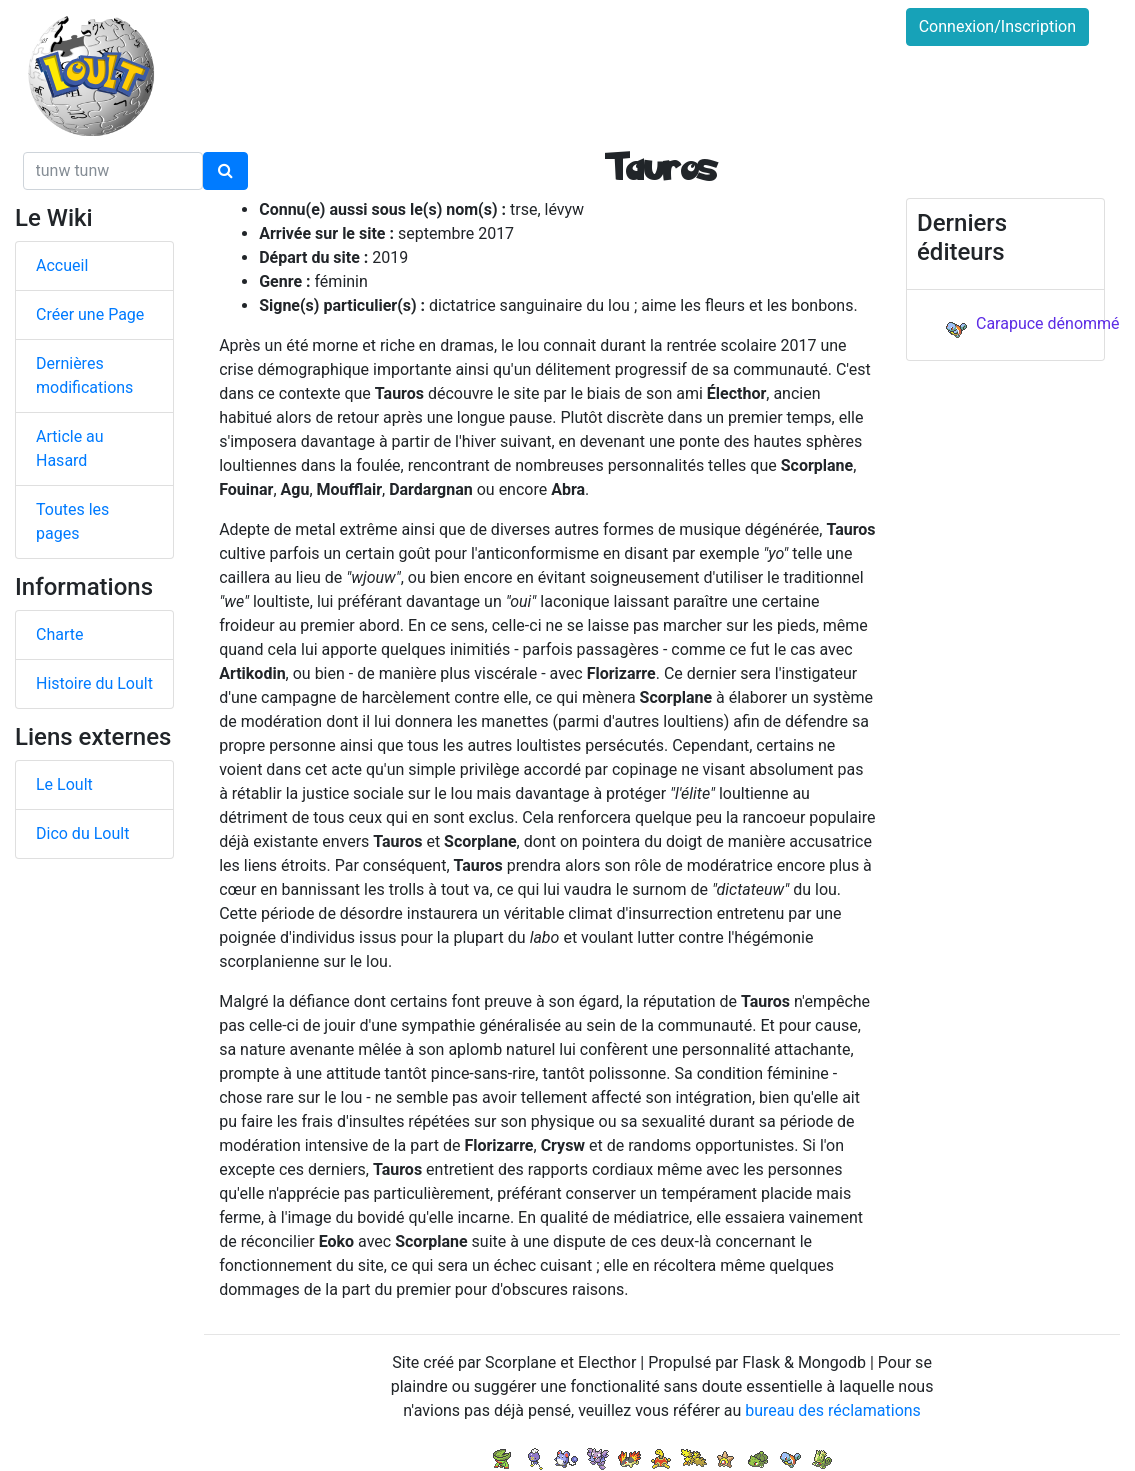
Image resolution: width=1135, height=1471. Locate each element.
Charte (59, 634)
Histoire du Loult (94, 683)
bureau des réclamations (833, 1410)
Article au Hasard (70, 448)
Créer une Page (90, 314)
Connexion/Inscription (997, 26)
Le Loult (64, 784)
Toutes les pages (72, 521)
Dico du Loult (82, 833)
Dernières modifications (84, 375)
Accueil (62, 265)
